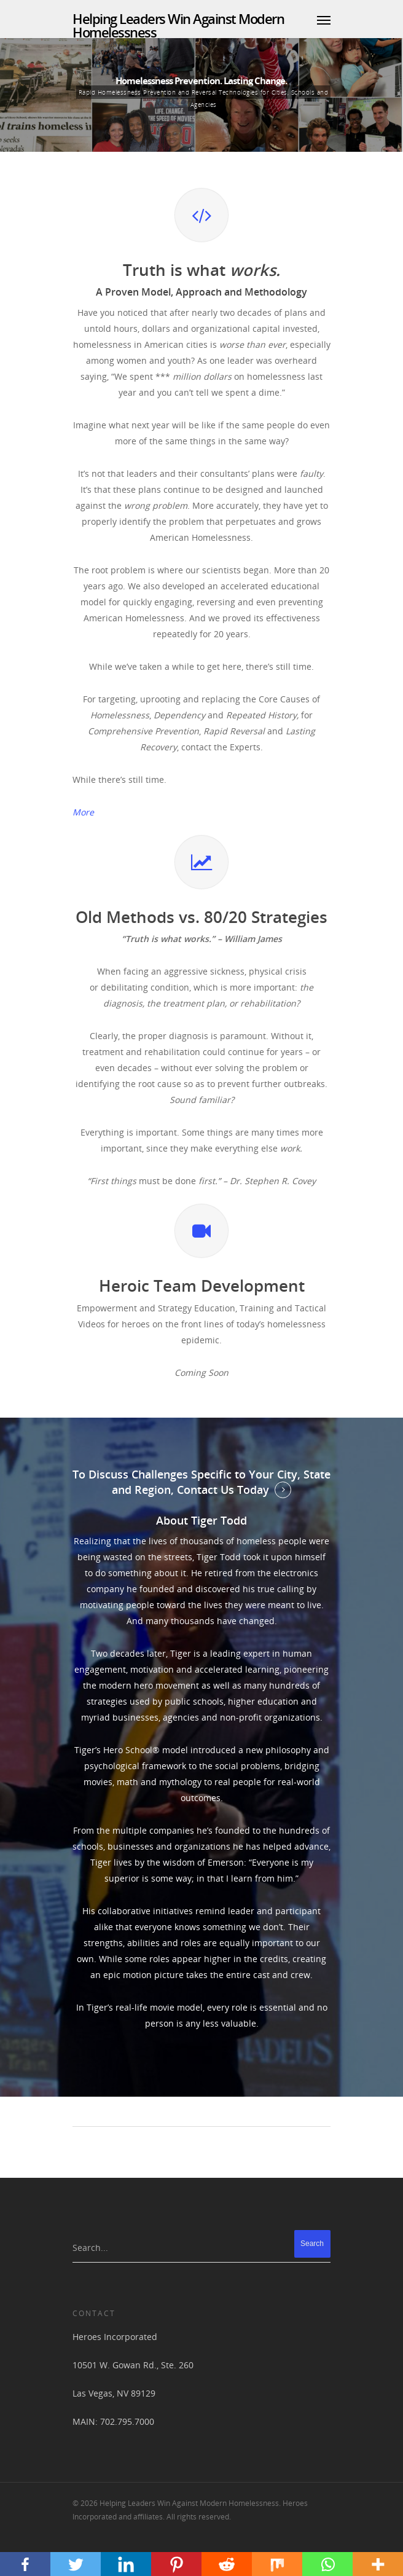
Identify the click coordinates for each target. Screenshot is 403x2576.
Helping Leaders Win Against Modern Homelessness (178, 25)
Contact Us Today (223, 1489)
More (83, 812)
